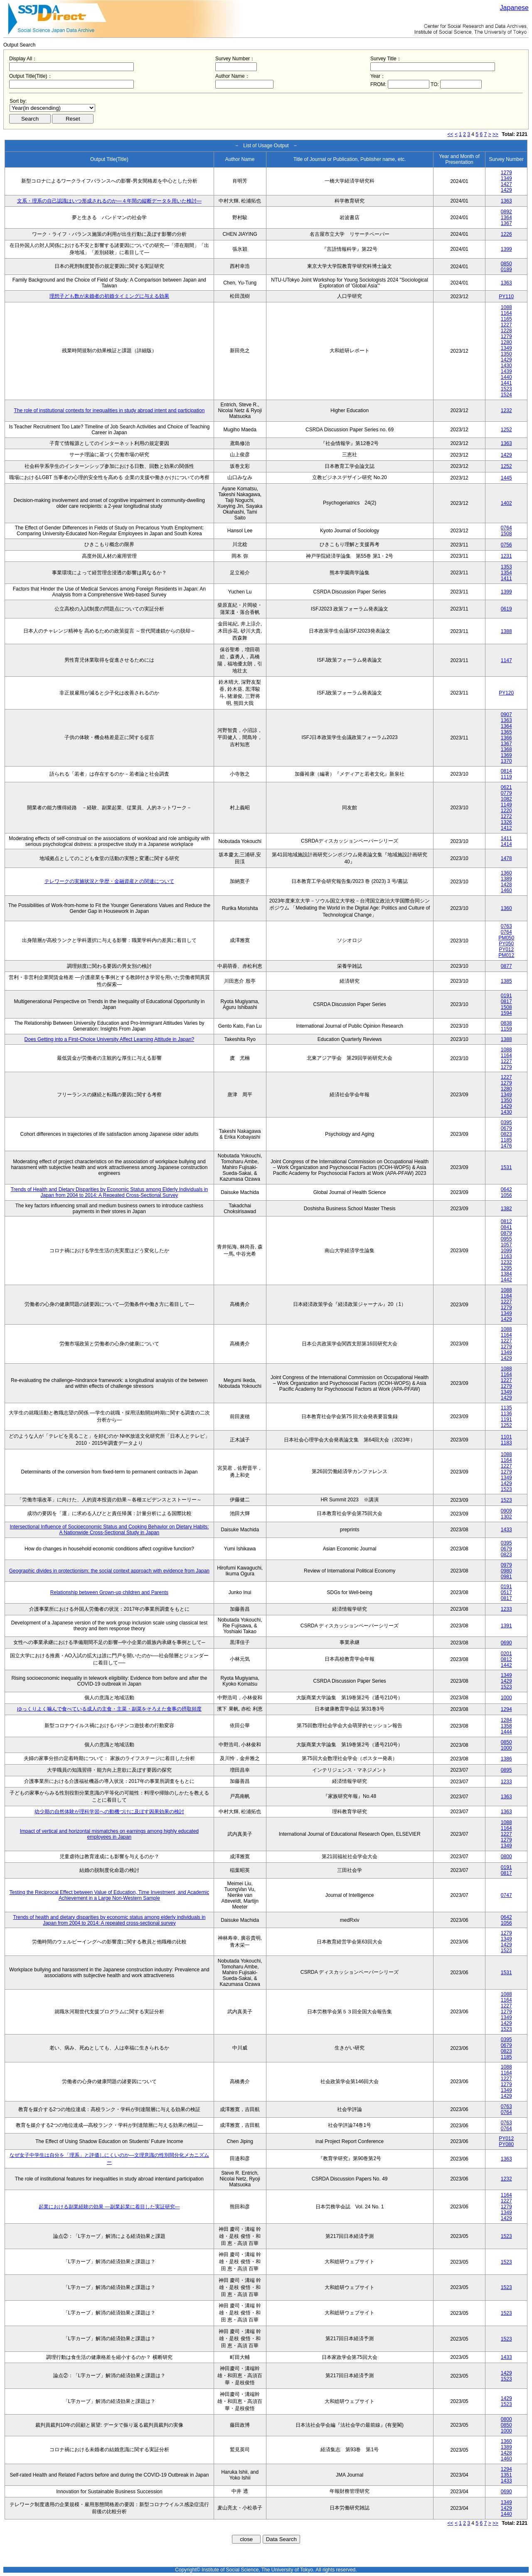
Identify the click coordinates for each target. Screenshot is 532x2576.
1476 (506, 1146)
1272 (506, 816)
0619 (506, 609)
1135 (506, 1408)
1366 (506, 738)
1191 (506, 1419)
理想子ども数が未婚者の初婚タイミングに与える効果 (109, 296)
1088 (506, 307)
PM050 (506, 938)
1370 (506, 761)
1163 (506, 1256)
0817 (506, 1001)
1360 (506, 873)
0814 (506, 771)
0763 (506, 926)
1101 (506, 1437)
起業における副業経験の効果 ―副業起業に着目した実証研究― (109, 2207)
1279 (506, 173)
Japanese (514, 7)
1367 (506, 223)
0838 (506, 1023)
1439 (506, 371)
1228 (506, 331)
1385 (506, 981)
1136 (506, 1414)
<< (450, 134)
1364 (506, 217)
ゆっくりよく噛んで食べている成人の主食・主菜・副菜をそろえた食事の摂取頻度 (109, 1709)
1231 (506, 556)
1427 (506, 184)
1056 (506, 1195)
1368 (506, 749)
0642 (506, 1189)
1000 (506, 1698)
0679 (506, 1128)
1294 (506, 1709)
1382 (506, 1208)
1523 (506, 389)
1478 (506, 858)
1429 (506, 190)
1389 (506, 879)
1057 (506, 1245)
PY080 (506, 2144)
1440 (506, 377)
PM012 (506, 955)
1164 (506, 313)
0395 (506, 1122)
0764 (506, 528)
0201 (506, 1653)
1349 (506, 178)
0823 (506, 1134)
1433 (506, 1530)
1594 (506, 1013)
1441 (506, 383)
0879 (506, 1233)
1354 (506, 573)
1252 (506, 430)
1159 (506, 1029)
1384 (506, 1274)
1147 (506, 660)
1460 (506, 890)
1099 (506, 1250)
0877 (506, 966)
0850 (506, 264)
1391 (506, 1626)
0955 (506, 1239)
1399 (506, 249)
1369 (506, 755)
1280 (506, 342)
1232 (506, 410)
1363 (506, 201)
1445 (506, 478)
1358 (506, 1726)
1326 (506, 822)
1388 (506, 631)
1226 (506, 234)
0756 (506, 545)
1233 (506, 1609)
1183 (506, 1443)
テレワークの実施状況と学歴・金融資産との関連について (109, 881)
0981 (506, 1577)
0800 (506, 1856)
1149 (506, 805)
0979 (506, 1565)
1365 (506, 732)
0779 (506, 793)
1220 (506, 810)
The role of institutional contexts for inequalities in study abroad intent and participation (109, 410)
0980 (506, 1571)
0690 (506, 1643)
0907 (506, 714)
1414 (506, 844)
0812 (506, 1221)
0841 (506, 1227)
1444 (506, 1732)
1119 (506, 777)
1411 (506, 578)
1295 (506, 1268)
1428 (506, 885)
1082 (506, 799)
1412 (506, 828)
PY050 (506, 944)
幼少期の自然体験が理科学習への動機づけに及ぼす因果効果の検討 (109, 1812)
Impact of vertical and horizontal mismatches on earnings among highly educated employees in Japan (109, 1834)
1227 (506, 325)
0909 (506, 1511)
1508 (506, 533)
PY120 (506, 693)
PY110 (506, 296)
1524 (506, 395)
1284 (506, 1720)
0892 (506, 212)
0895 (506, 1770)
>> (495, 134)
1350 (506, 354)
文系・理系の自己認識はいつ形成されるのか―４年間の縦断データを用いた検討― (109, 201)
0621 (506, 787)
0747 (506, 1895)
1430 (506, 365)
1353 (506, 567)
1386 (506, 1759)
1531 (506, 1167)
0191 (506, 996)
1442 (506, 1280)
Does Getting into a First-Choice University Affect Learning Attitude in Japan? (110, 1039)
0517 (506, 1592)
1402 (506, 503)
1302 (506, 1517)
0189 (506, 269)
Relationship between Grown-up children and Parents (109, 1592)
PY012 (506, 949)
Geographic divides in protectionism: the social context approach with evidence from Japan (109, 1571)
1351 (506, 2475)
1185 (506, 1140)
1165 (506, 319)
